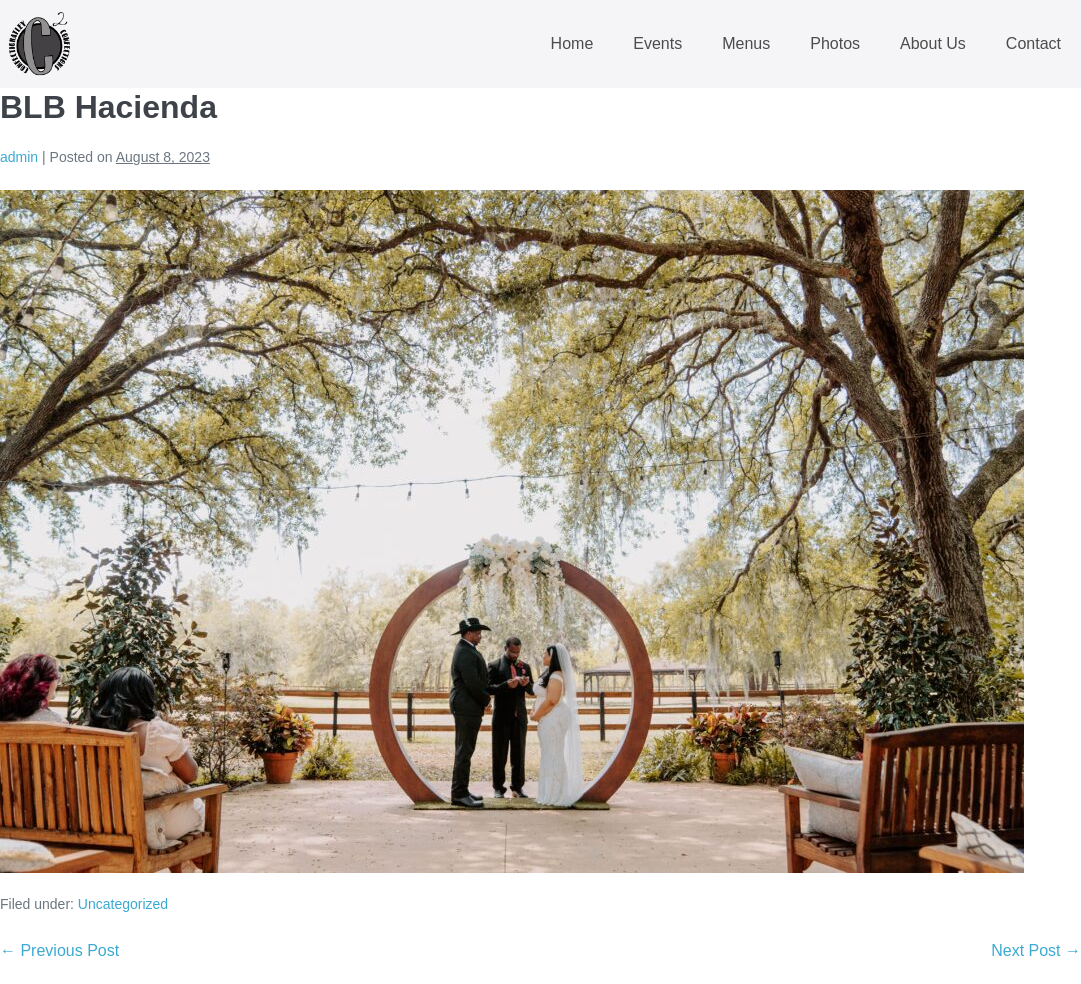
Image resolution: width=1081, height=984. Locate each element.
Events (657, 43)
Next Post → (1036, 950)
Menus (746, 43)
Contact (1033, 43)
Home (572, 43)
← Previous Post (59, 950)
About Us (933, 43)
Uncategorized (123, 904)
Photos (835, 43)
